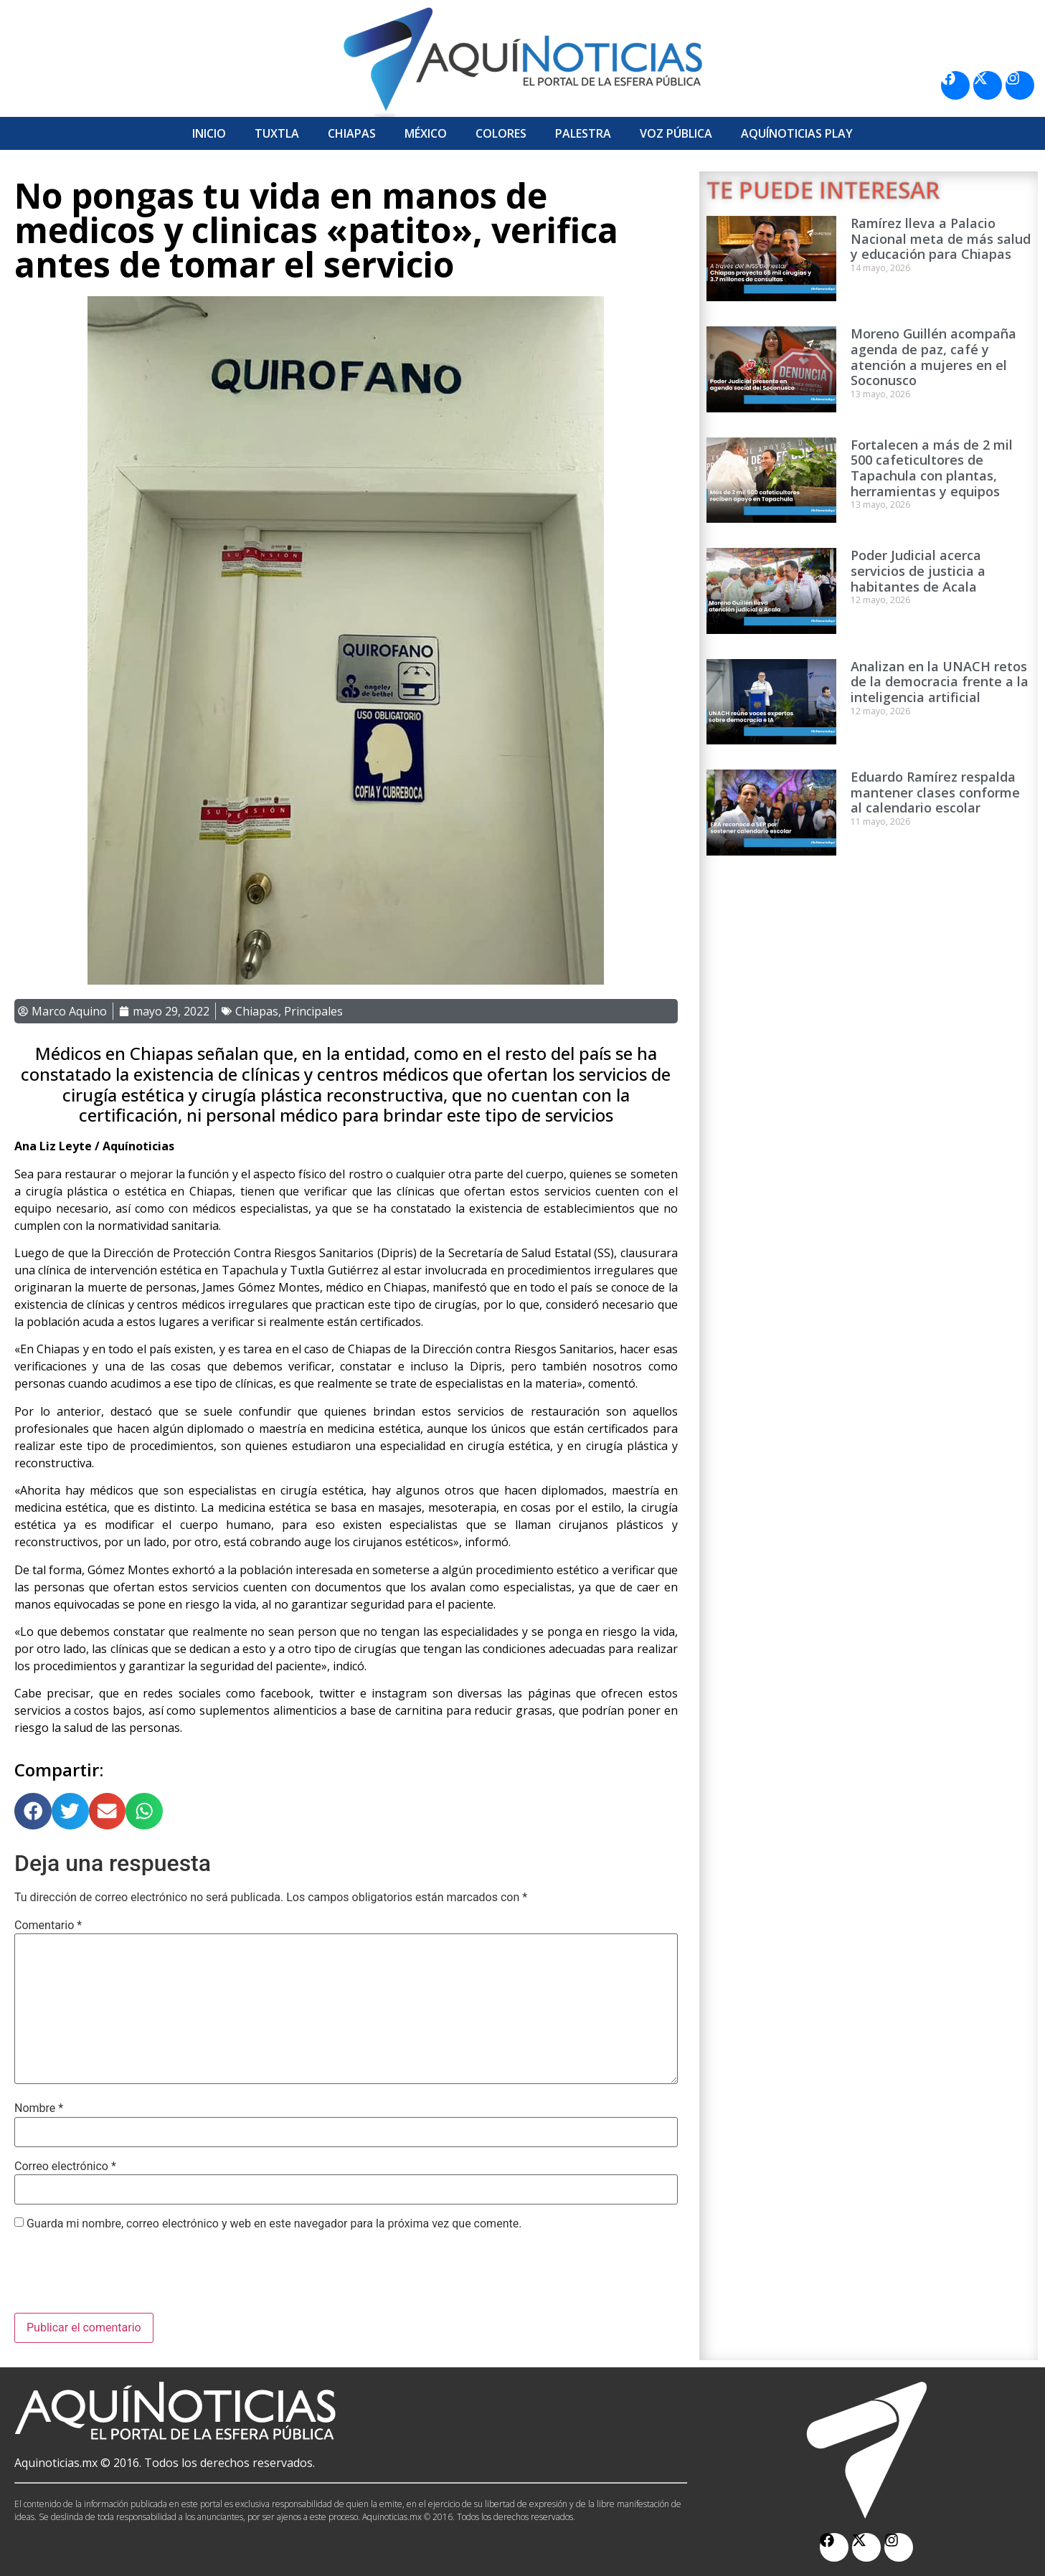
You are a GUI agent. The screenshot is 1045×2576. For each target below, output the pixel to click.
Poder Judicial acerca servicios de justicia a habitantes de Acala (918, 570)
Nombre (38, 2108)
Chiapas (352, 133)
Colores (501, 133)
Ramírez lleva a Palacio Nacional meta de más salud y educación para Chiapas (941, 238)
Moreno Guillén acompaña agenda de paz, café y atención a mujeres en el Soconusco (933, 357)
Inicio (209, 133)
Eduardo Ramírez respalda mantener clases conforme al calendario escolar (935, 792)
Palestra (583, 133)
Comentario (48, 1925)
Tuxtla (277, 133)
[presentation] (123, 2278)
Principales (313, 1011)
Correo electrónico (65, 2166)
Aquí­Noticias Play (797, 133)
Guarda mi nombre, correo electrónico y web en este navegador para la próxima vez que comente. (274, 2224)
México (426, 133)
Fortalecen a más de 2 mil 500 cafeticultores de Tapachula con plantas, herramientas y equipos (932, 468)
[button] (33, 1811)
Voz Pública (676, 133)
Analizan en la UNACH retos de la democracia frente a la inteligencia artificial (940, 682)
